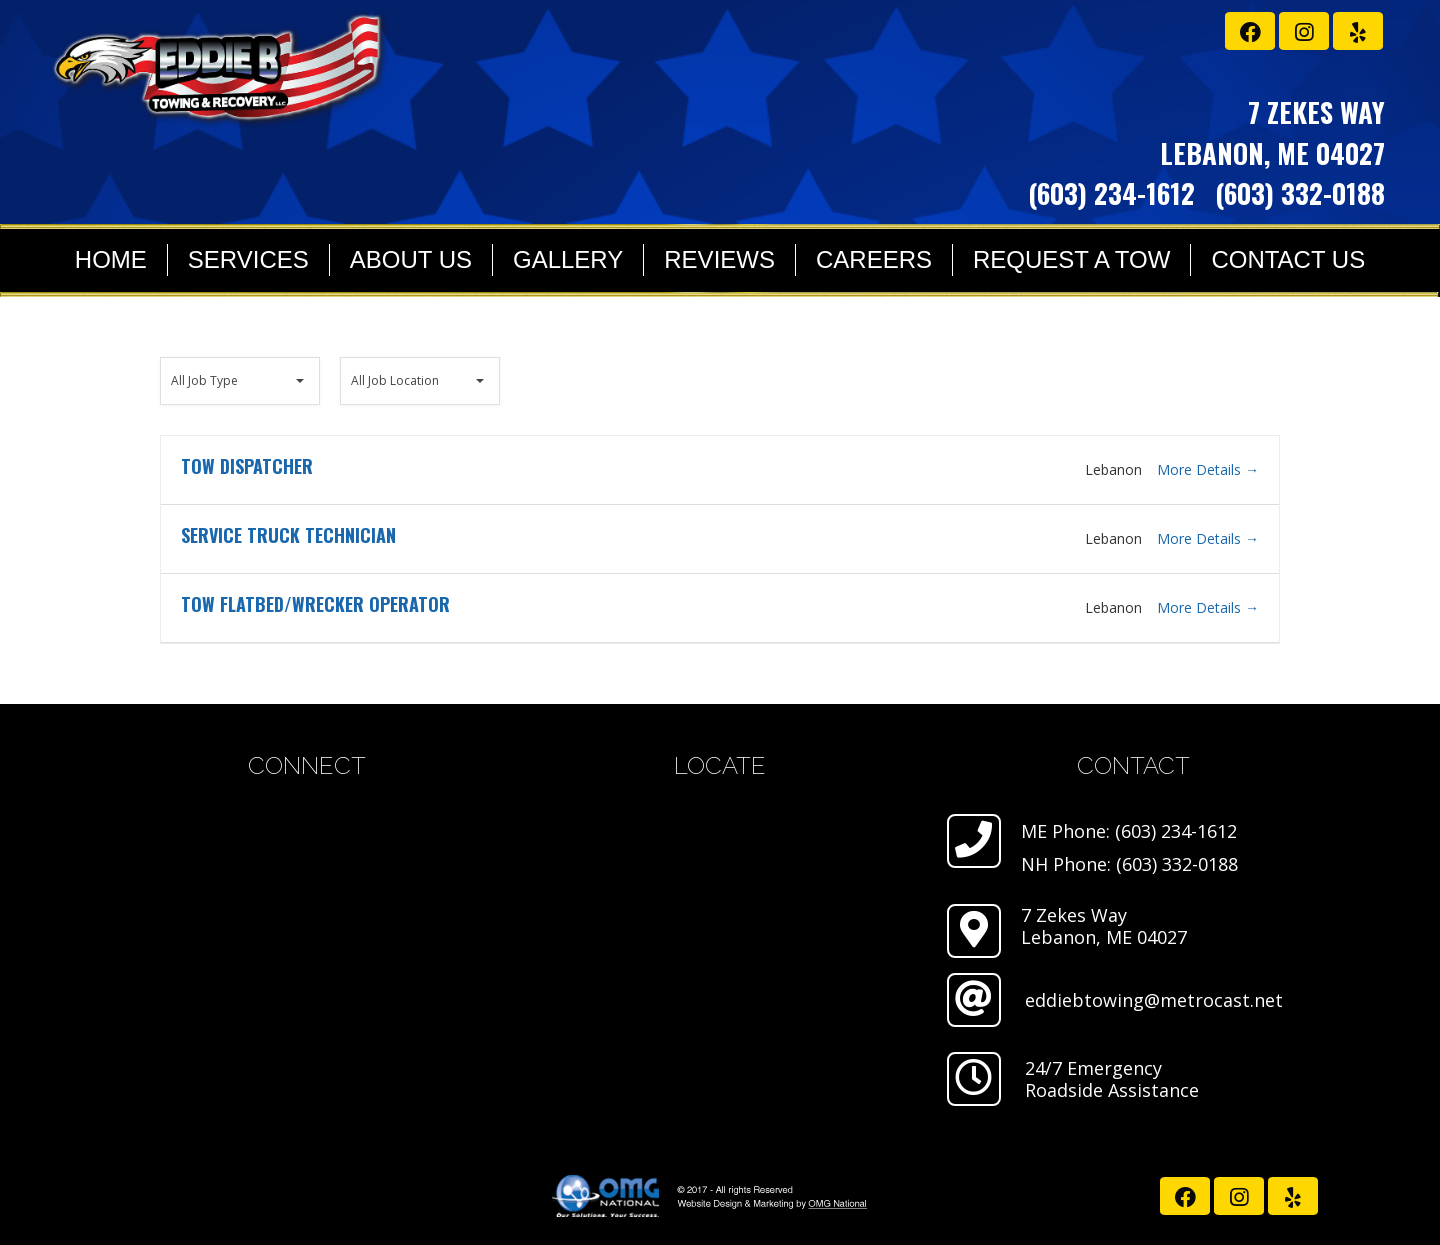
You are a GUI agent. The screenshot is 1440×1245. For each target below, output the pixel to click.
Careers (874, 259)
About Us (411, 259)
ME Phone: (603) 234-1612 (1129, 831)
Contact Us (1288, 259)
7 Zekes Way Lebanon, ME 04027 (1104, 926)
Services (248, 259)
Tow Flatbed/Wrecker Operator (315, 604)
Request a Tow (1071, 259)
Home (111, 259)
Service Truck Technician (288, 535)
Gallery (568, 259)
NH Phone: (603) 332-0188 (1129, 864)
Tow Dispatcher (247, 466)
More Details (1208, 469)
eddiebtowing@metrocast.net (1154, 1000)
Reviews (719, 259)
